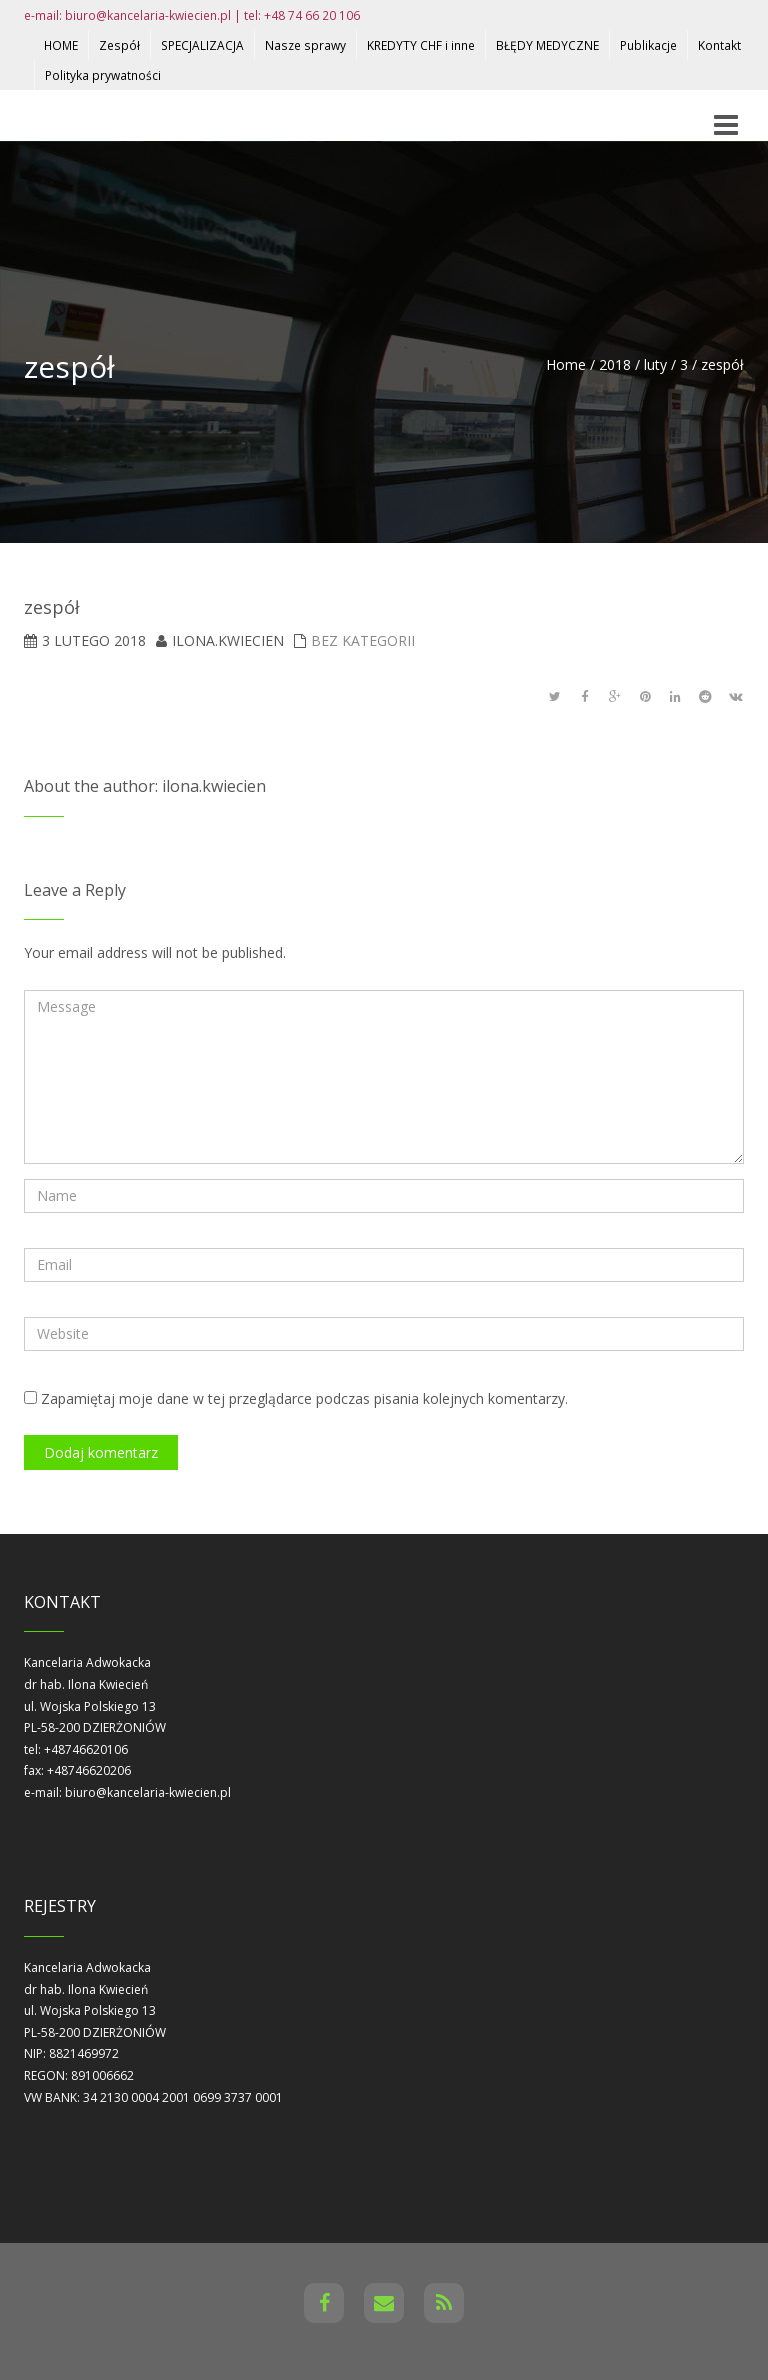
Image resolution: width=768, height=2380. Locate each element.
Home (566, 364)
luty (655, 364)
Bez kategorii (363, 640)
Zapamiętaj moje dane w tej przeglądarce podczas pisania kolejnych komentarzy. (304, 1398)
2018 (615, 364)
